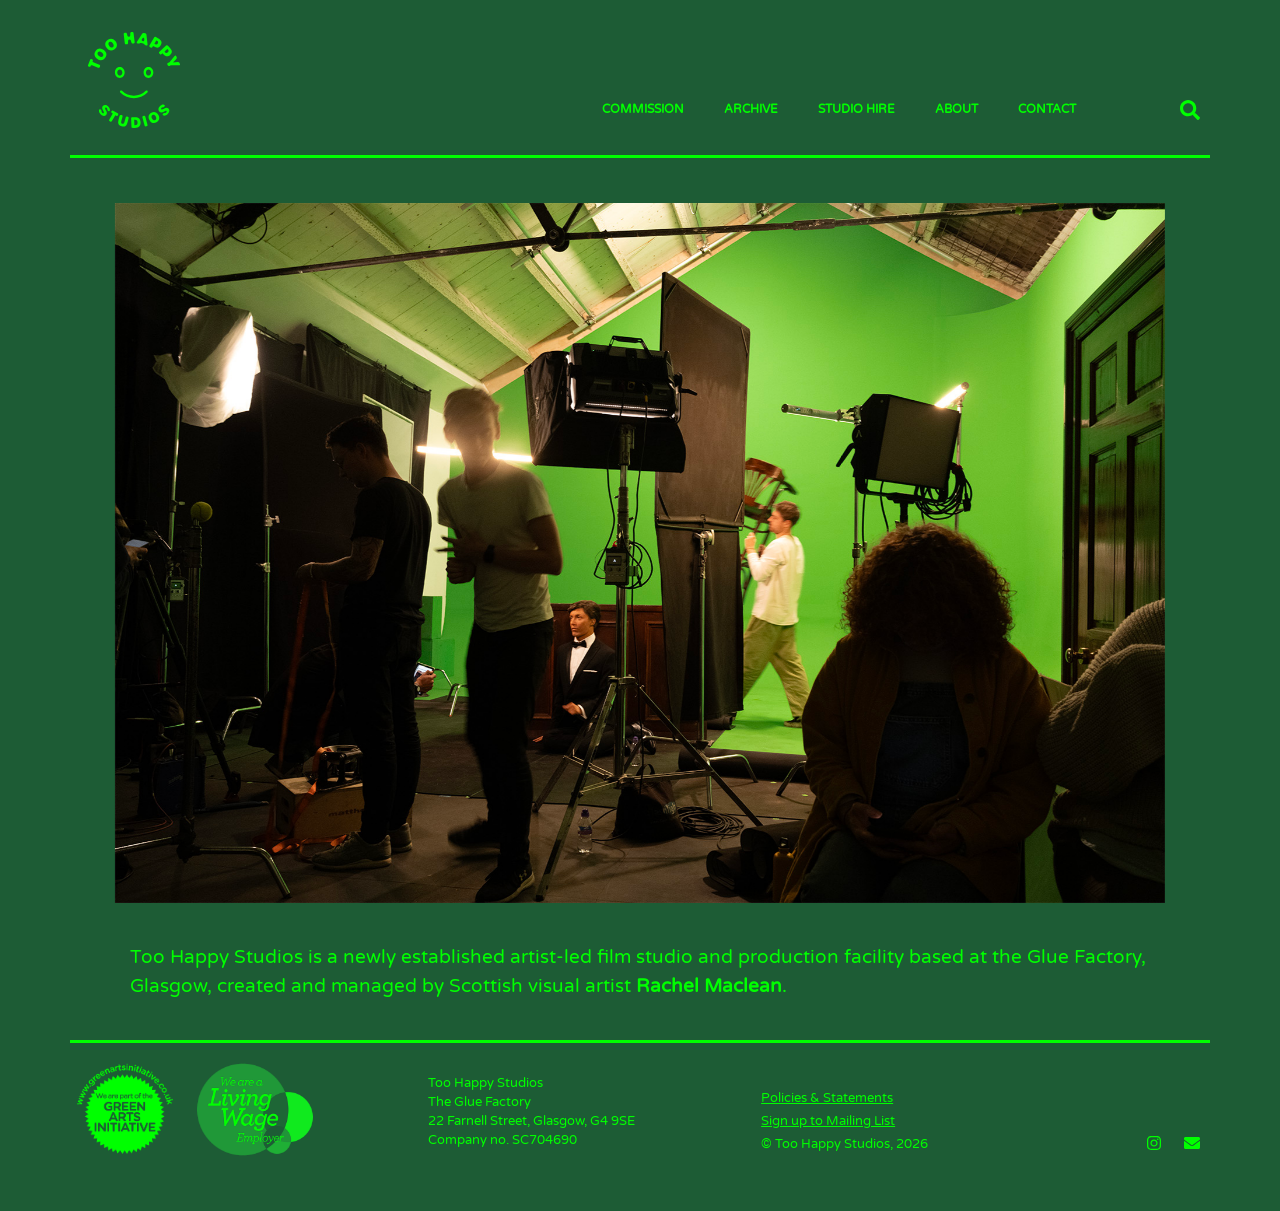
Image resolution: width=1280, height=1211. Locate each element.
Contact (1047, 109)
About (956, 109)
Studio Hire (856, 109)
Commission (643, 109)
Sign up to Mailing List (828, 1121)
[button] (1190, 110)
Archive (751, 109)
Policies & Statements (827, 1098)
